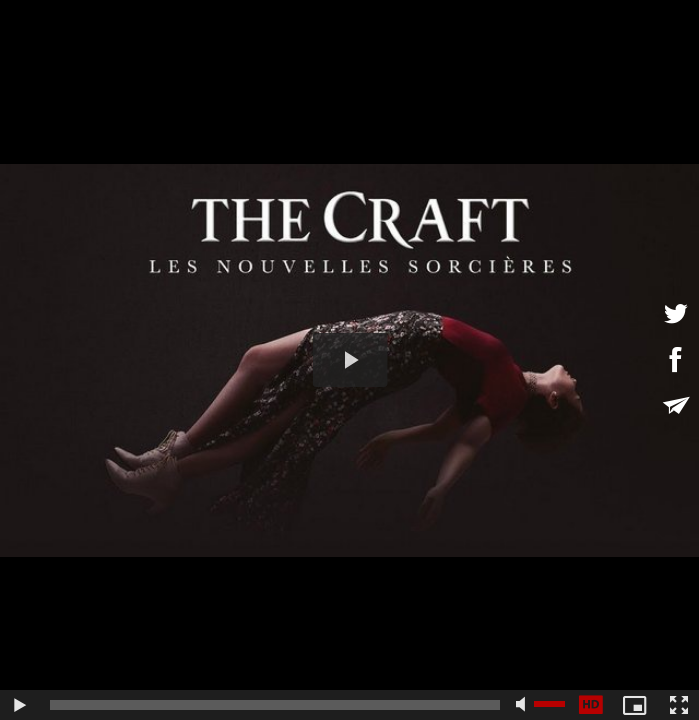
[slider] (275, 705)
